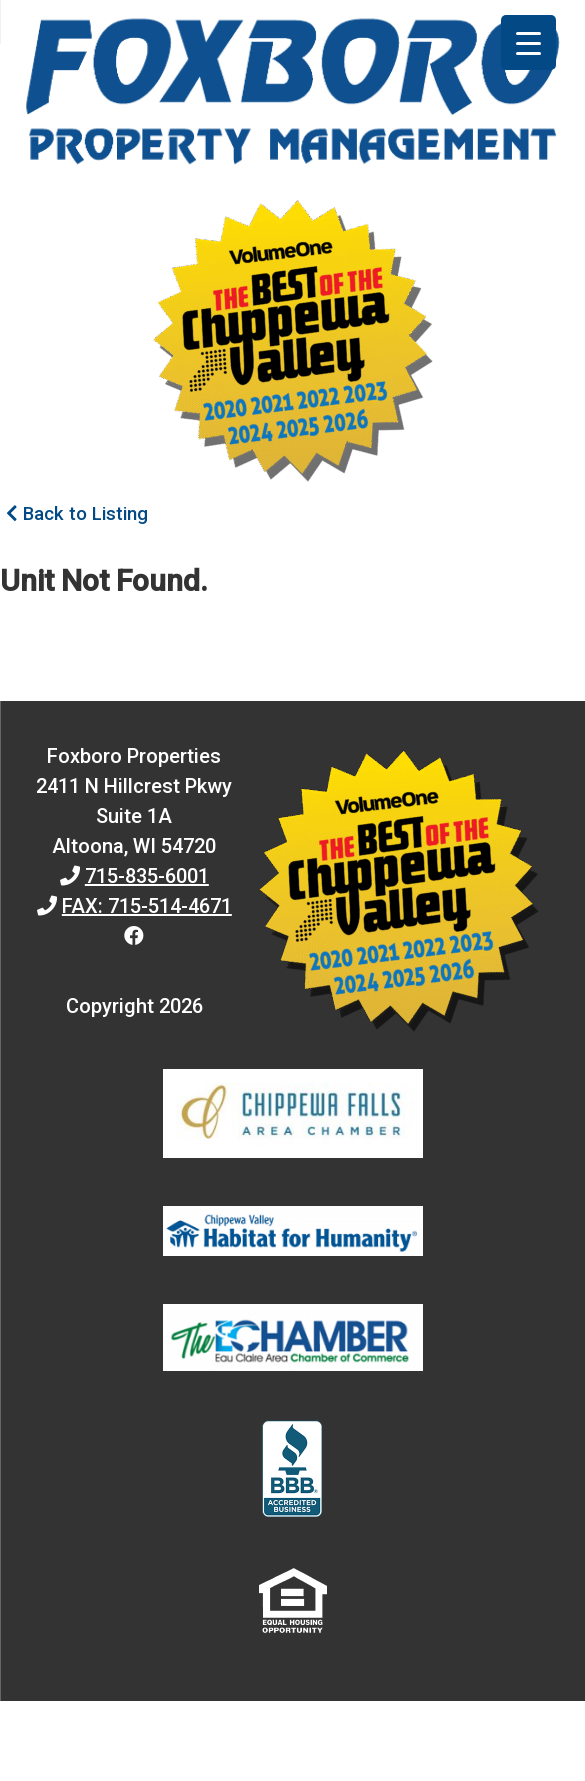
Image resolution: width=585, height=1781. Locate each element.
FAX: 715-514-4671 (147, 906)
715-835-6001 (147, 876)
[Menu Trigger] (528, 42)
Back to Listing (77, 514)
